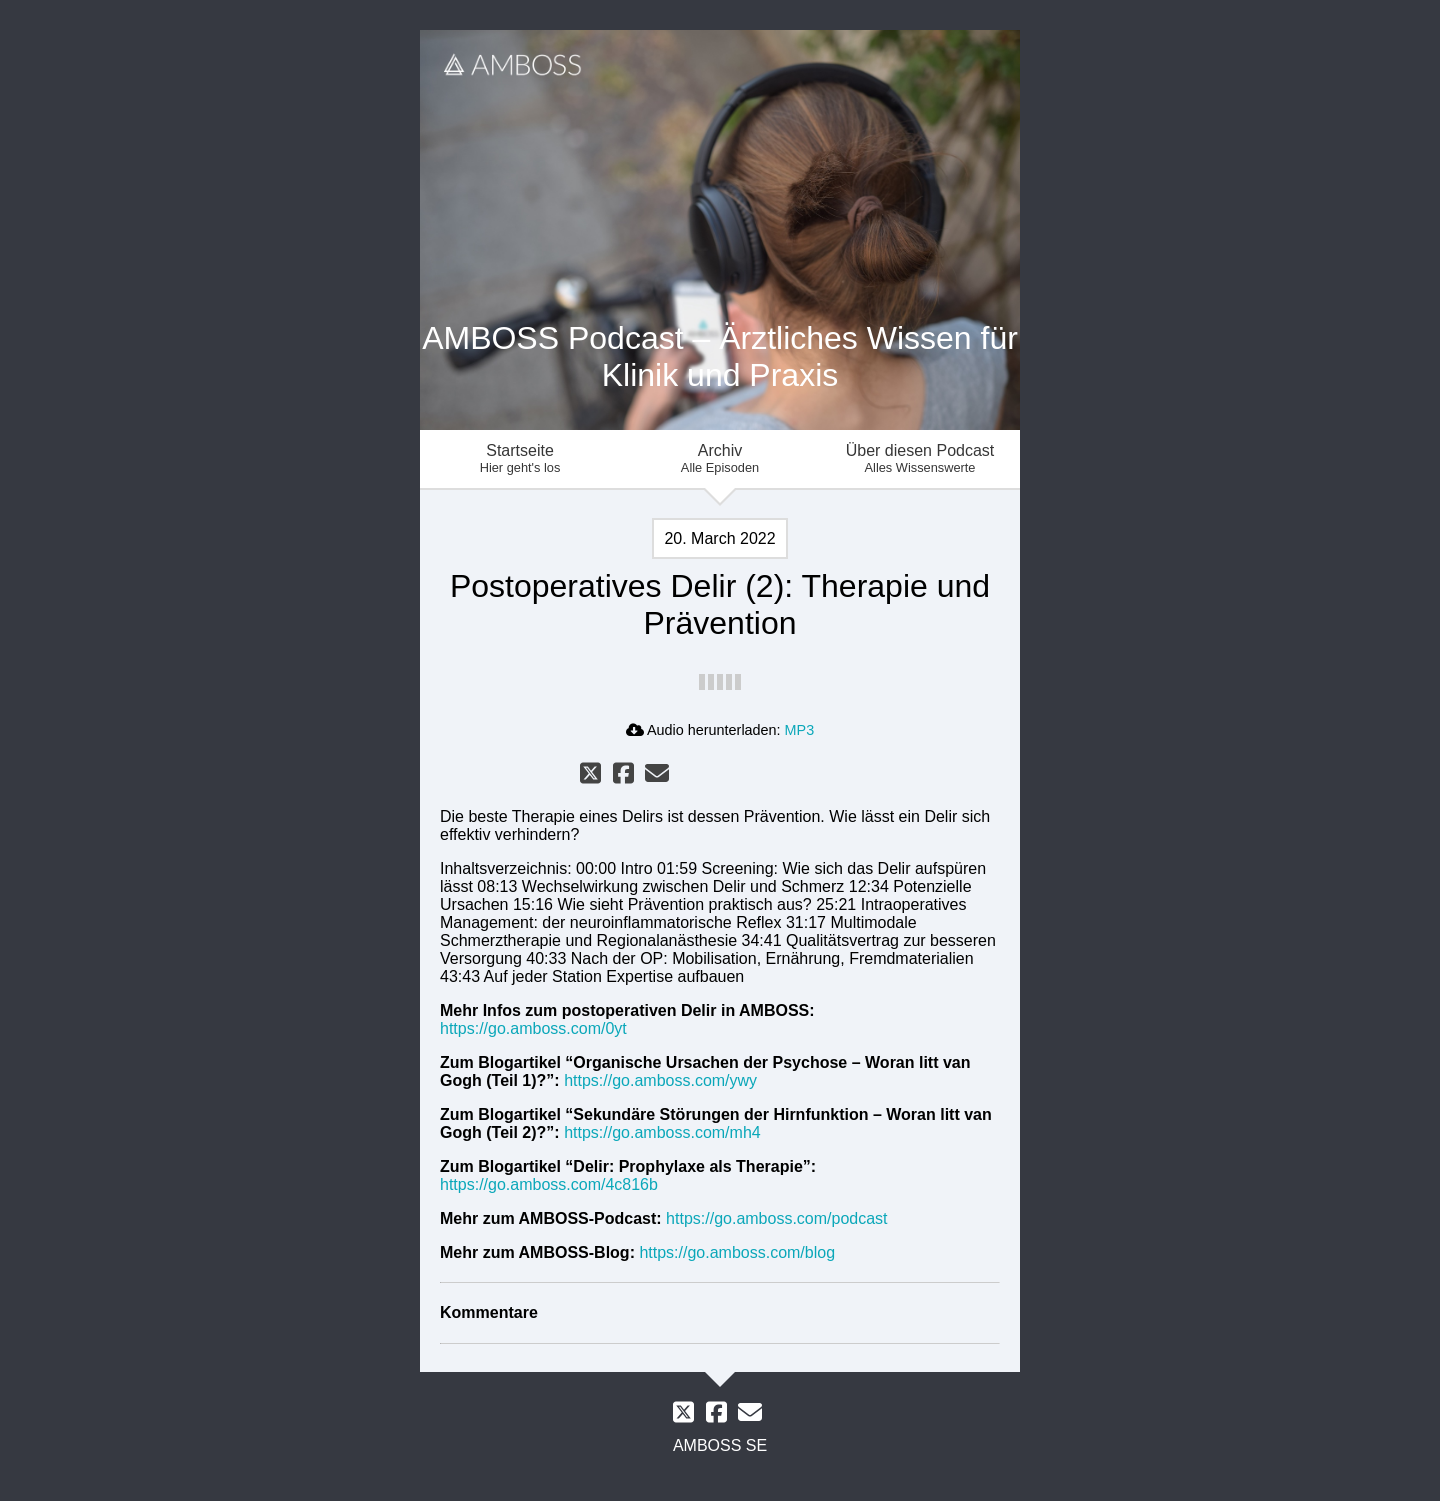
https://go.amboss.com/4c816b (549, 1184)
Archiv (720, 458)
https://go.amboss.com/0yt (533, 1028)
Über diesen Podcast (920, 458)
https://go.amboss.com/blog (737, 1252)
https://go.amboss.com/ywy (660, 1080)
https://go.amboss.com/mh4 (662, 1132)
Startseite (520, 458)
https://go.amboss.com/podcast (776, 1218)
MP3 (800, 730)
